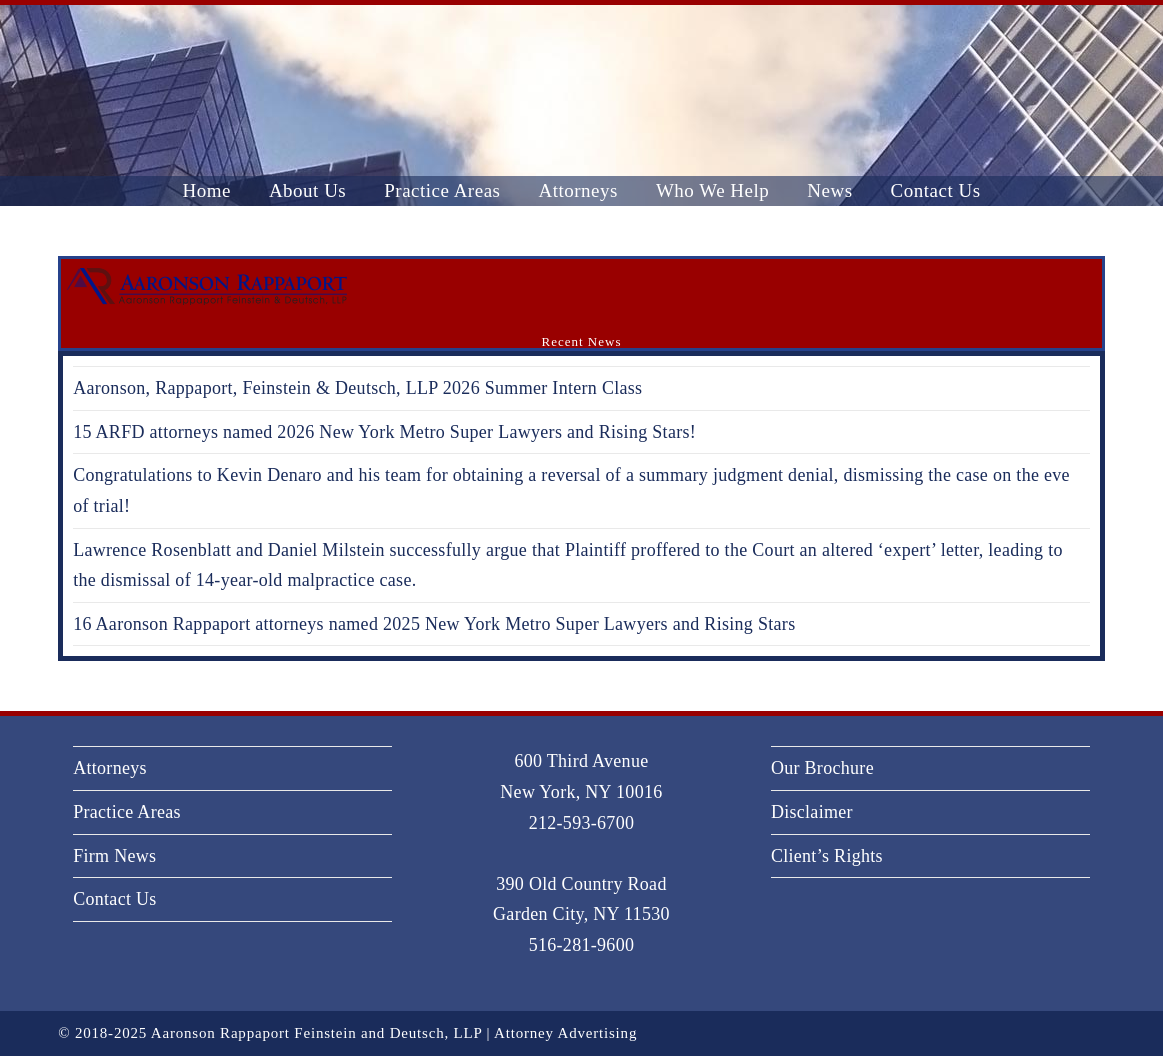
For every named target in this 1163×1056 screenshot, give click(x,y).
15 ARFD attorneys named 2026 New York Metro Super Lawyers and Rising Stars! (384, 432)
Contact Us (115, 899)
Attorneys (110, 768)
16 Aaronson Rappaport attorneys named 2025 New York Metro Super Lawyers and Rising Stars (434, 624)
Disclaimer (812, 812)
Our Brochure (822, 768)
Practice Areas (127, 812)
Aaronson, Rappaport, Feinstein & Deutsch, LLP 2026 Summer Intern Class (357, 388)
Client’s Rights (827, 856)
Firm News (114, 856)
